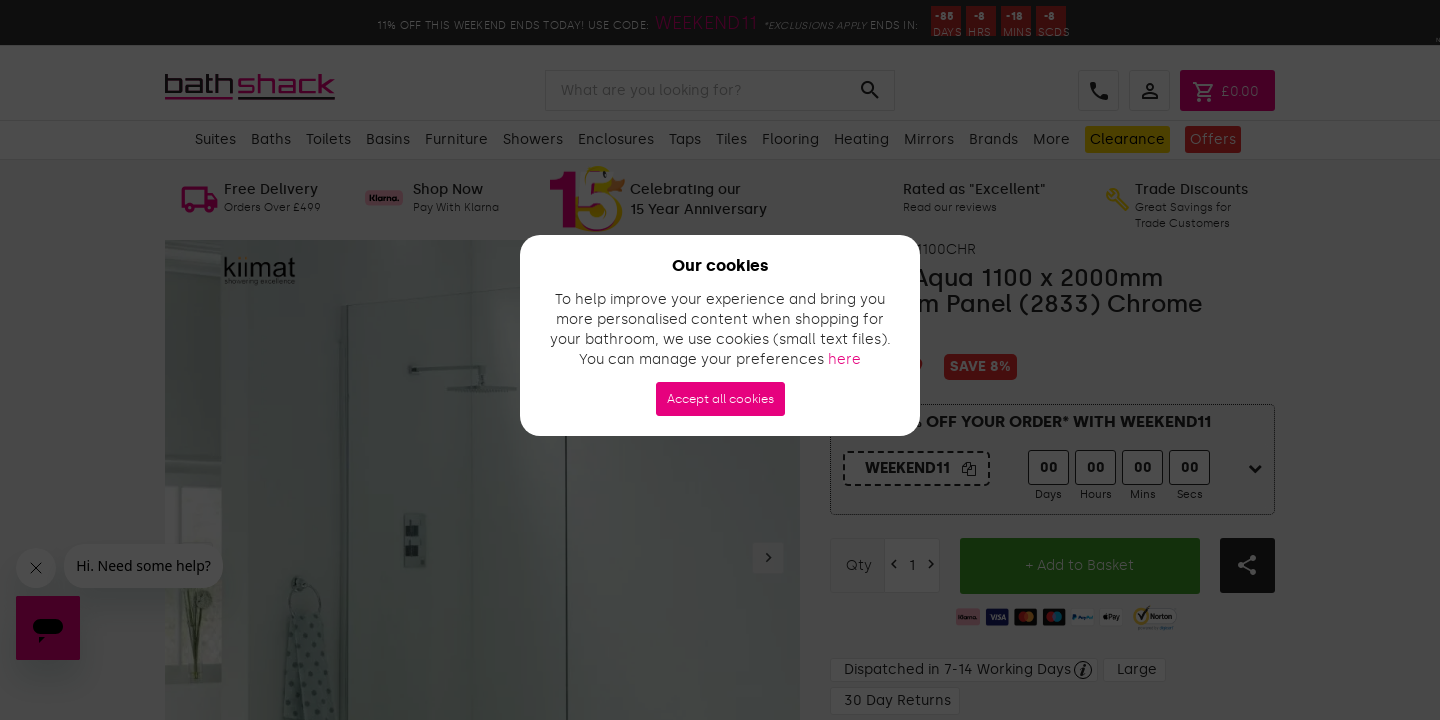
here (844, 359)
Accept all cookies (720, 399)
